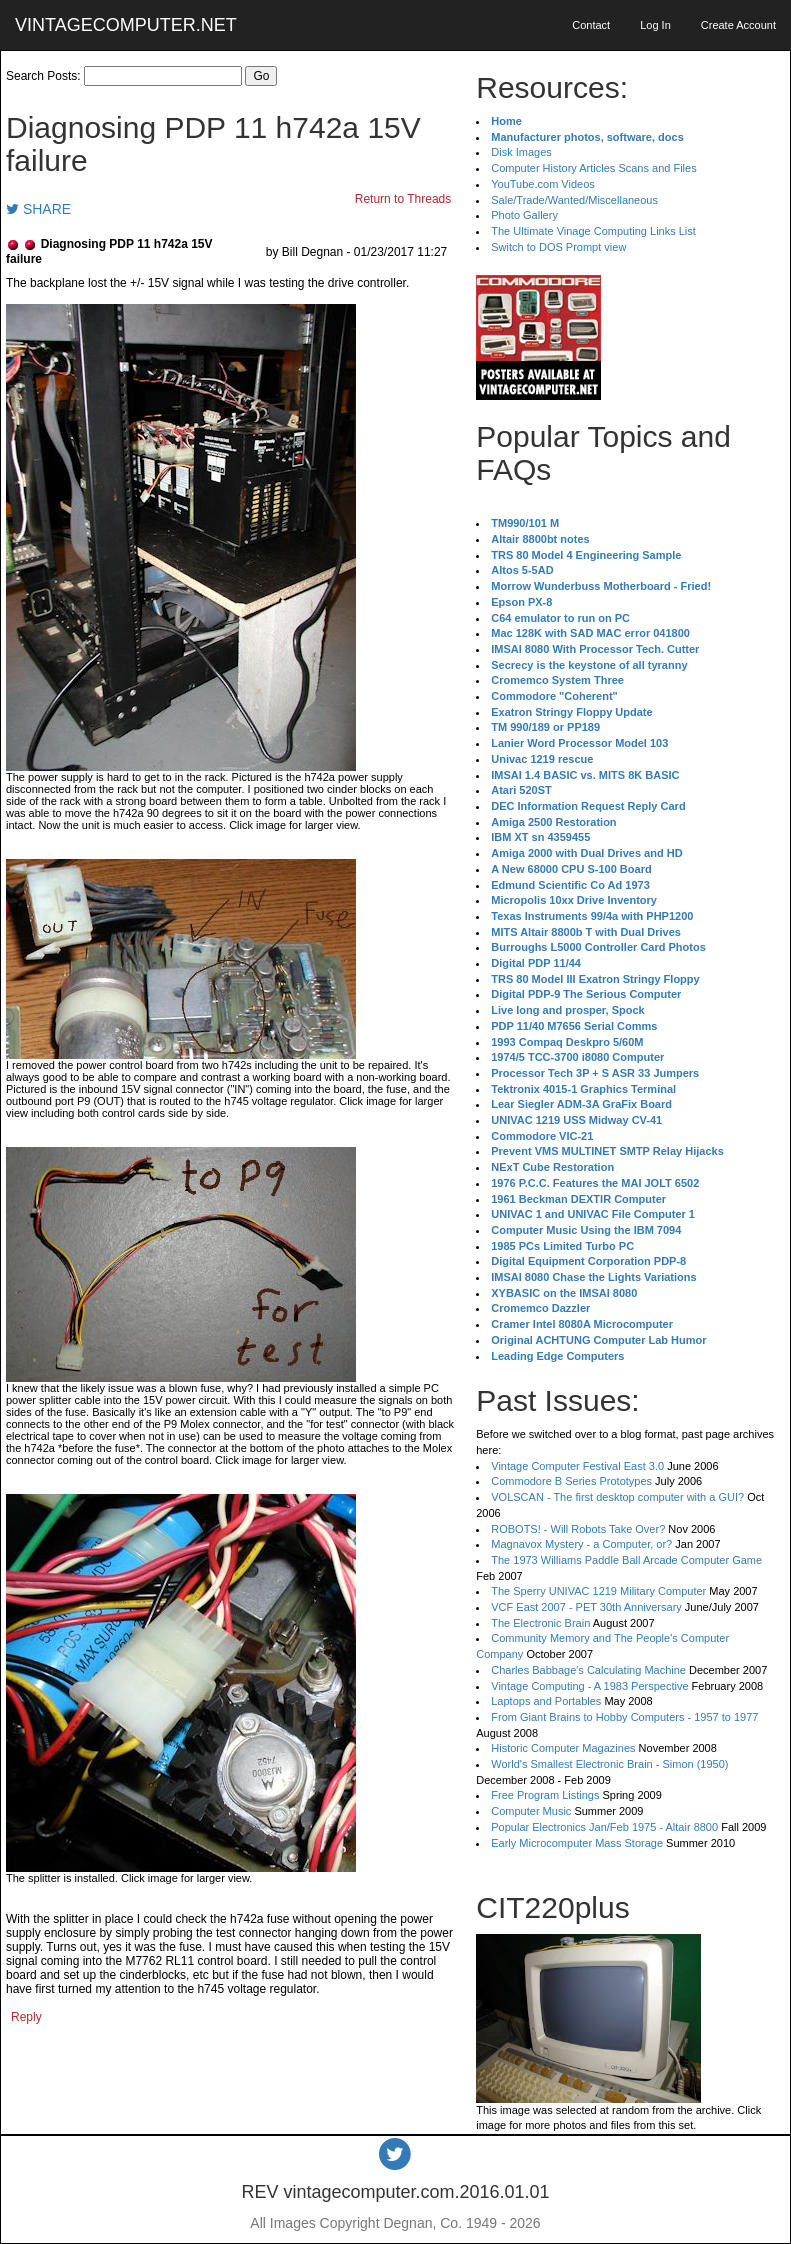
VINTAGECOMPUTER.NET (126, 25)
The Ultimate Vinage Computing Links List (593, 231)
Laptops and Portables (546, 1701)
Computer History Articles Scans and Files (593, 168)
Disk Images (521, 152)
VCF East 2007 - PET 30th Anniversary (586, 1607)
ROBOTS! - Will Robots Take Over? (578, 1529)
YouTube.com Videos (543, 184)
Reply (26, 2017)
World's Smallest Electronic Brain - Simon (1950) (609, 1764)
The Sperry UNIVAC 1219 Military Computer (598, 1591)
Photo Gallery (524, 215)
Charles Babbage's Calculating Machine (588, 1670)
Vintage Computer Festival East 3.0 (577, 1466)
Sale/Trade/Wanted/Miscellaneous (574, 200)
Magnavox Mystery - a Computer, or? (581, 1544)
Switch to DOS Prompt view (558, 247)
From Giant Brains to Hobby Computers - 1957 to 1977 (624, 1717)
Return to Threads (403, 199)
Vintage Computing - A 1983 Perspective (589, 1686)
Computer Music (531, 1811)
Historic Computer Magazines (563, 1748)
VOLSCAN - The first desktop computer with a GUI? (617, 1497)
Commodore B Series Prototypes (571, 1481)
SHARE (38, 209)
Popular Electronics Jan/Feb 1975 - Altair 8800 (604, 1827)
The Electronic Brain (540, 1623)
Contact (591, 25)
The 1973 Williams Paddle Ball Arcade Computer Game (626, 1560)
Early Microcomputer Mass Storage (577, 1843)
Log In (655, 25)
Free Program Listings (545, 1795)
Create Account (738, 25)
